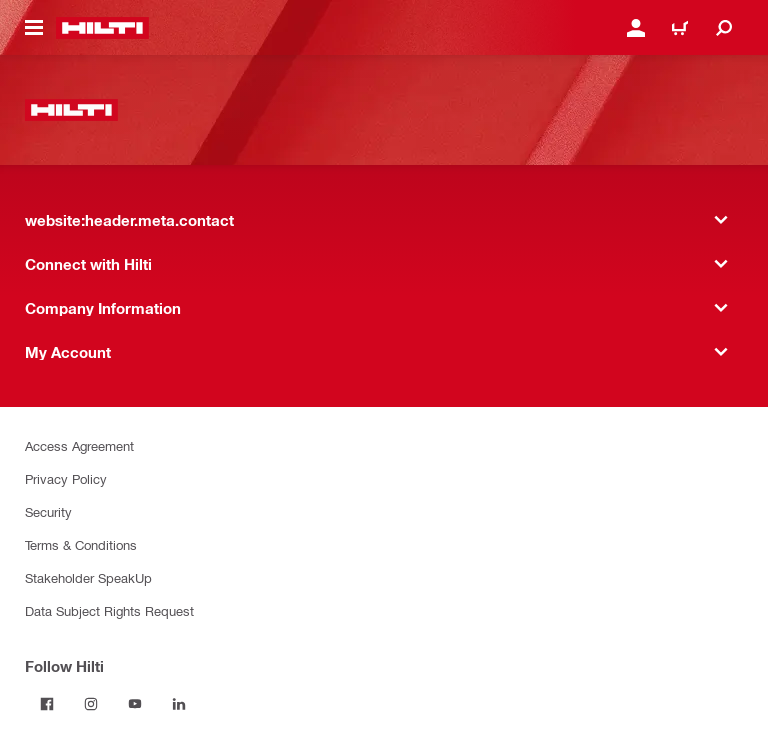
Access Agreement (79, 445)
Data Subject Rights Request (109, 610)
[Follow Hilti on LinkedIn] (179, 704)
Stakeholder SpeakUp (88, 577)
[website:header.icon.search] (724, 28)
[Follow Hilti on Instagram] (91, 704)
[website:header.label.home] (102, 28)
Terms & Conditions (81, 544)
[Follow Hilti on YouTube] (135, 704)
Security (48, 511)
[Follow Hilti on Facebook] (47, 704)
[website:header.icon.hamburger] (34, 28)
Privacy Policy (66, 478)
